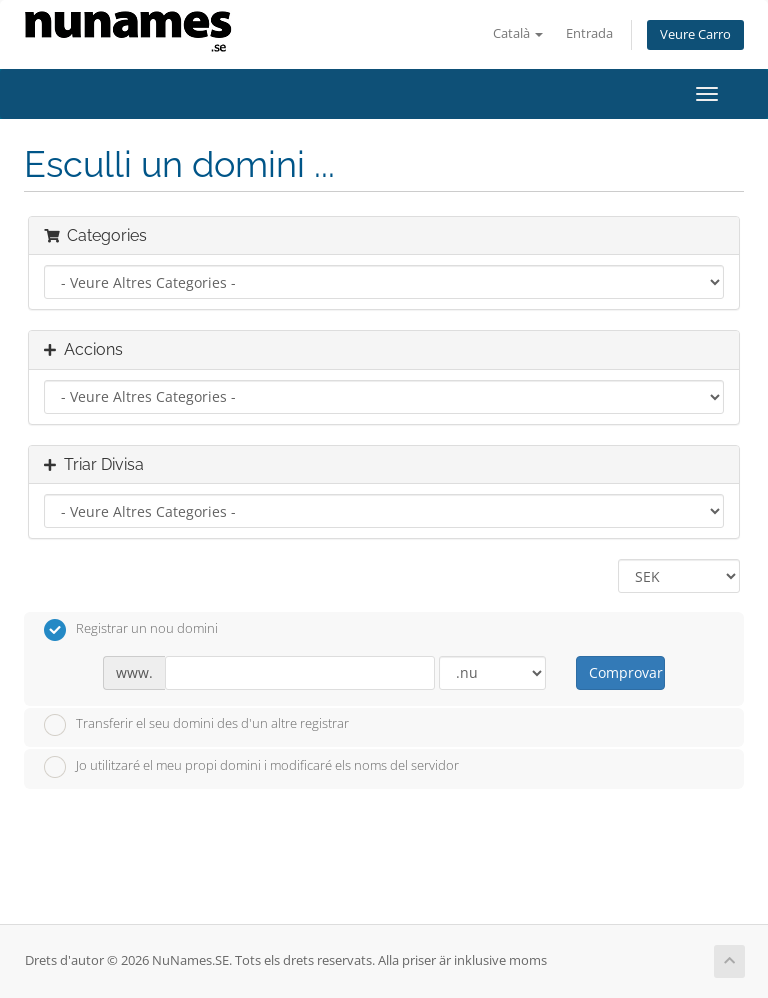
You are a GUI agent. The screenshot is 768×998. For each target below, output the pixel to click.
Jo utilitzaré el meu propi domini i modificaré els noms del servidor (251, 767)
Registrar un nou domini (131, 630)
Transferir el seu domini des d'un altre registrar (196, 725)
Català (518, 33)
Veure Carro (695, 34)
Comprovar (626, 672)
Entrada (589, 33)
